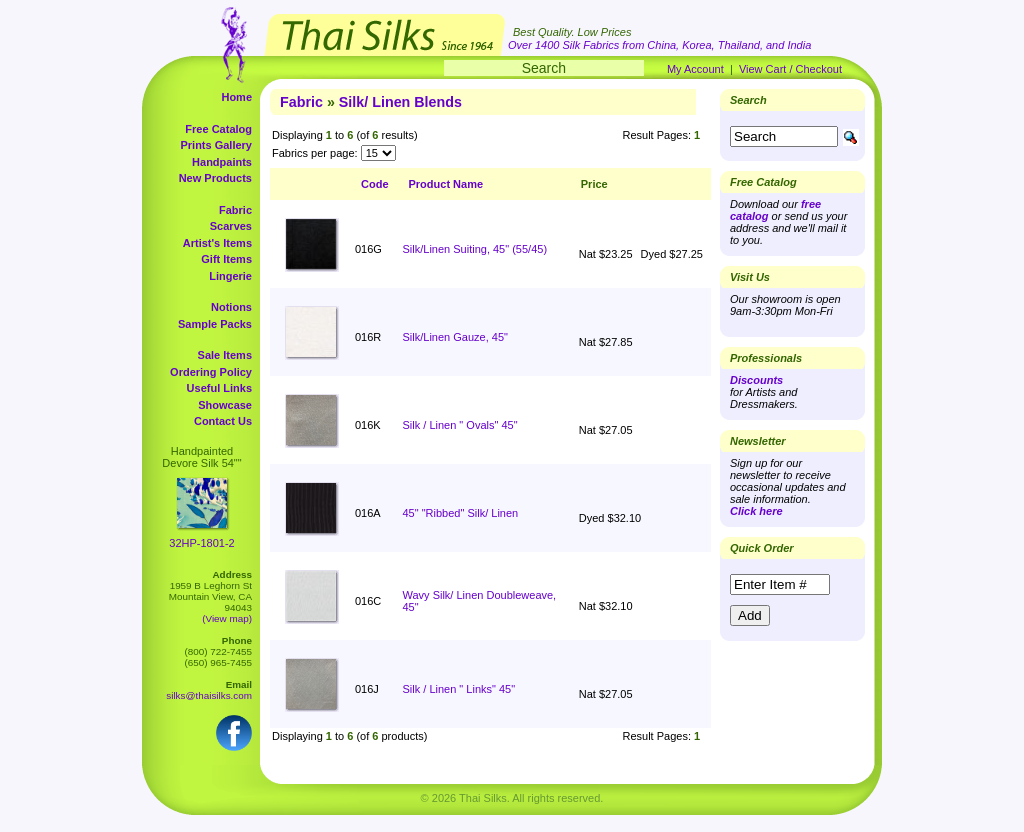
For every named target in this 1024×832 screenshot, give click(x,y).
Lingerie (230, 276)
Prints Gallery (216, 145)
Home (236, 97)
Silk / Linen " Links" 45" (459, 689)
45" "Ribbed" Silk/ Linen (461, 513)
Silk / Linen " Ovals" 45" (460, 425)
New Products (215, 178)
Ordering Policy (211, 372)
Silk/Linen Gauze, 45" (455, 337)
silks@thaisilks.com (209, 695)
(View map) (227, 618)
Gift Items (226, 259)
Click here (756, 511)
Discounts (756, 380)
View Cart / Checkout (790, 69)
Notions (231, 307)
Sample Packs (215, 324)
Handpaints (222, 162)
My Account (695, 69)
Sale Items (225, 355)
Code (375, 184)
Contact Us (223, 421)
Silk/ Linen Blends (400, 102)
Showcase (225, 405)
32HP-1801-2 (201, 543)
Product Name (446, 184)
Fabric (235, 210)
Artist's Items (217, 243)
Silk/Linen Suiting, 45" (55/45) (475, 249)
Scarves (231, 226)
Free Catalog (218, 129)
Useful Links (219, 388)
